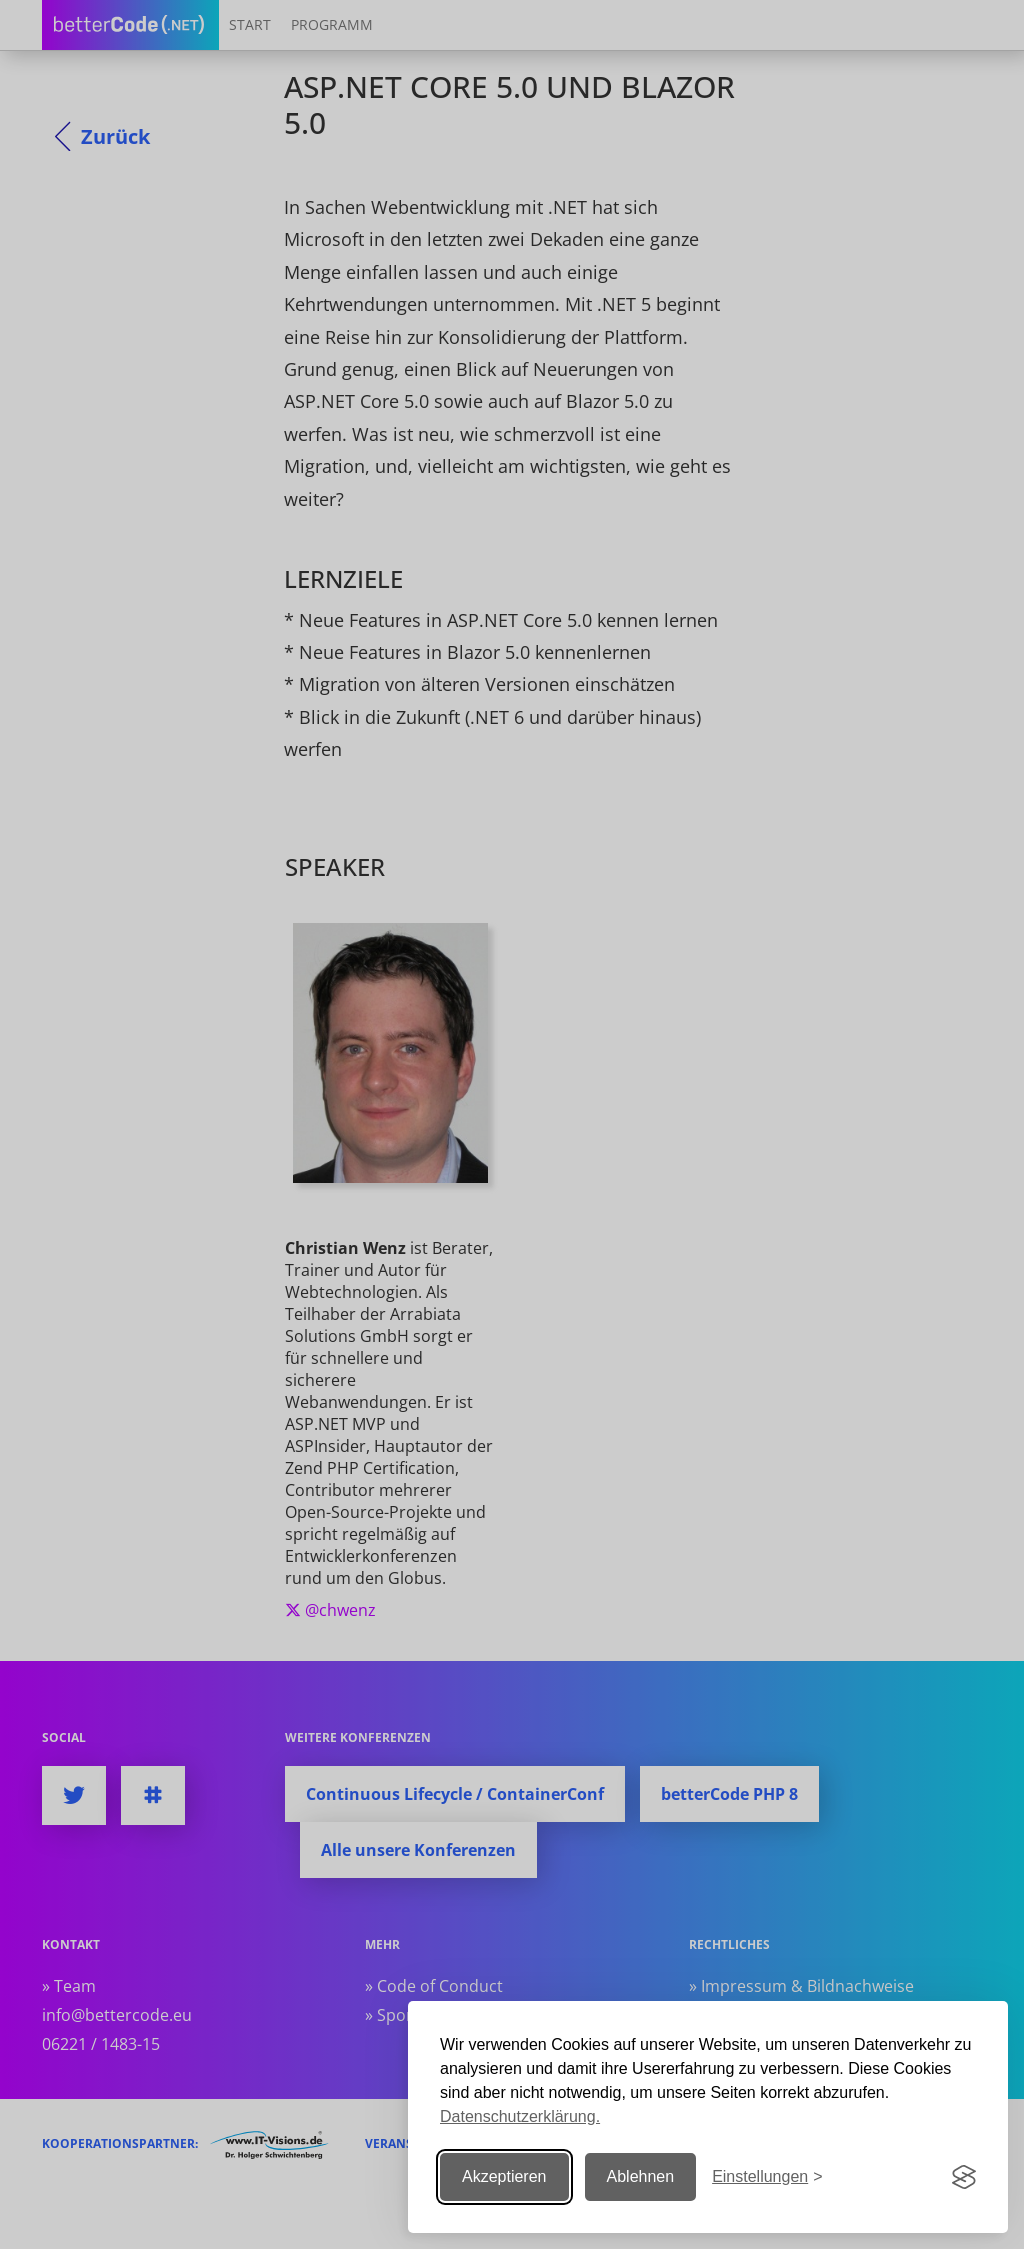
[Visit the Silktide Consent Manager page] (964, 2177)
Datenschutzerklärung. (520, 2116)
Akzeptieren (504, 2176)
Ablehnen (641, 2176)
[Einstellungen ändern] (767, 2177)
